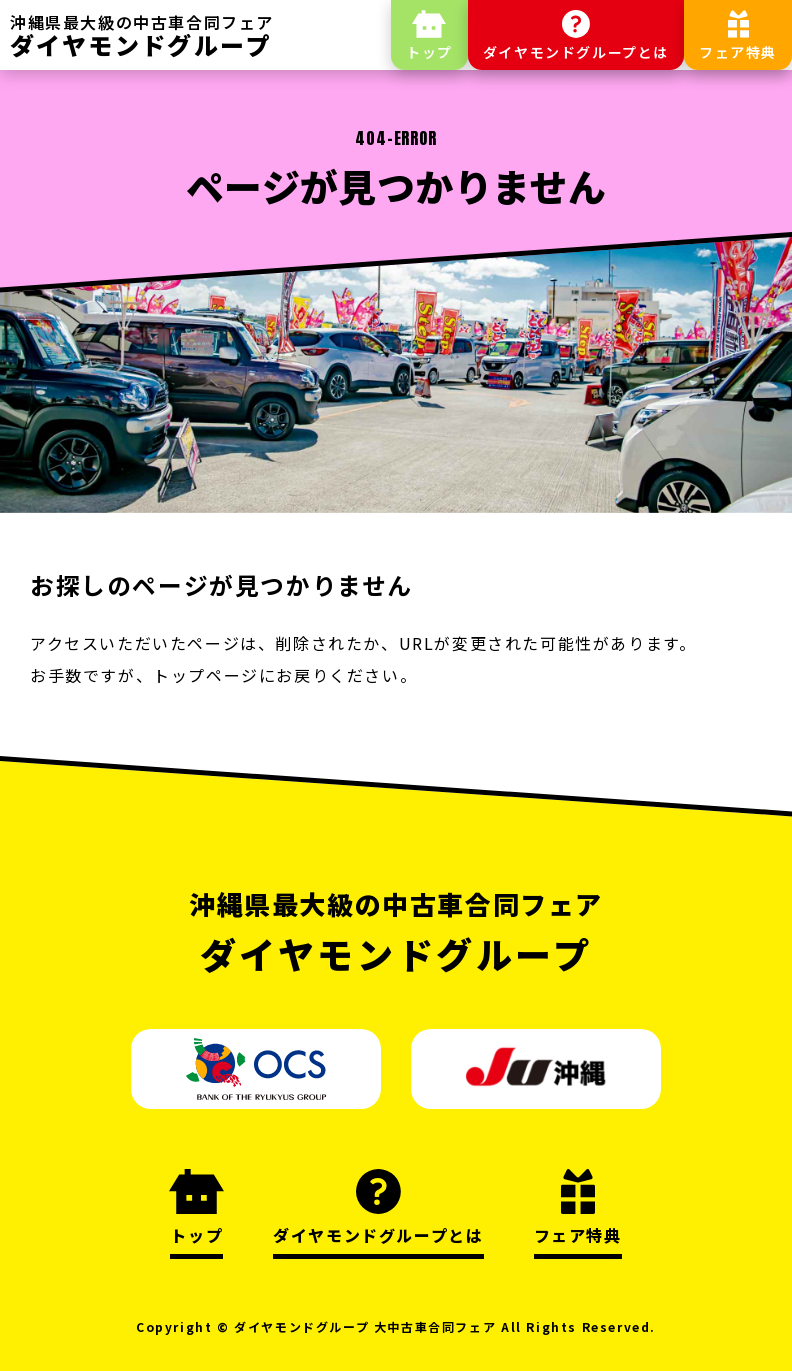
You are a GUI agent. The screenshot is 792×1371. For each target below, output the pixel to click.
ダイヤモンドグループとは (576, 52)
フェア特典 (738, 52)
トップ (429, 52)
